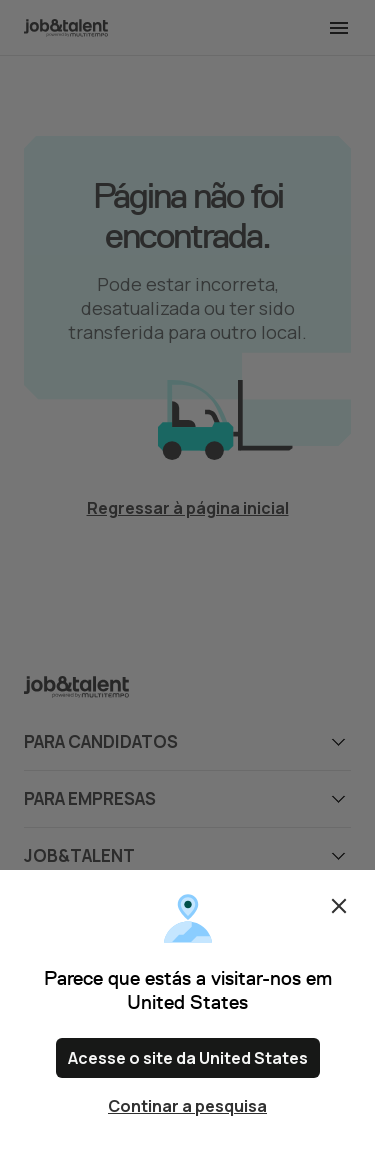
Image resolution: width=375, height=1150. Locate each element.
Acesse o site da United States (188, 1058)
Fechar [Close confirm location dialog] (339, 906)
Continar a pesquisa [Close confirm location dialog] (187, 1106)
